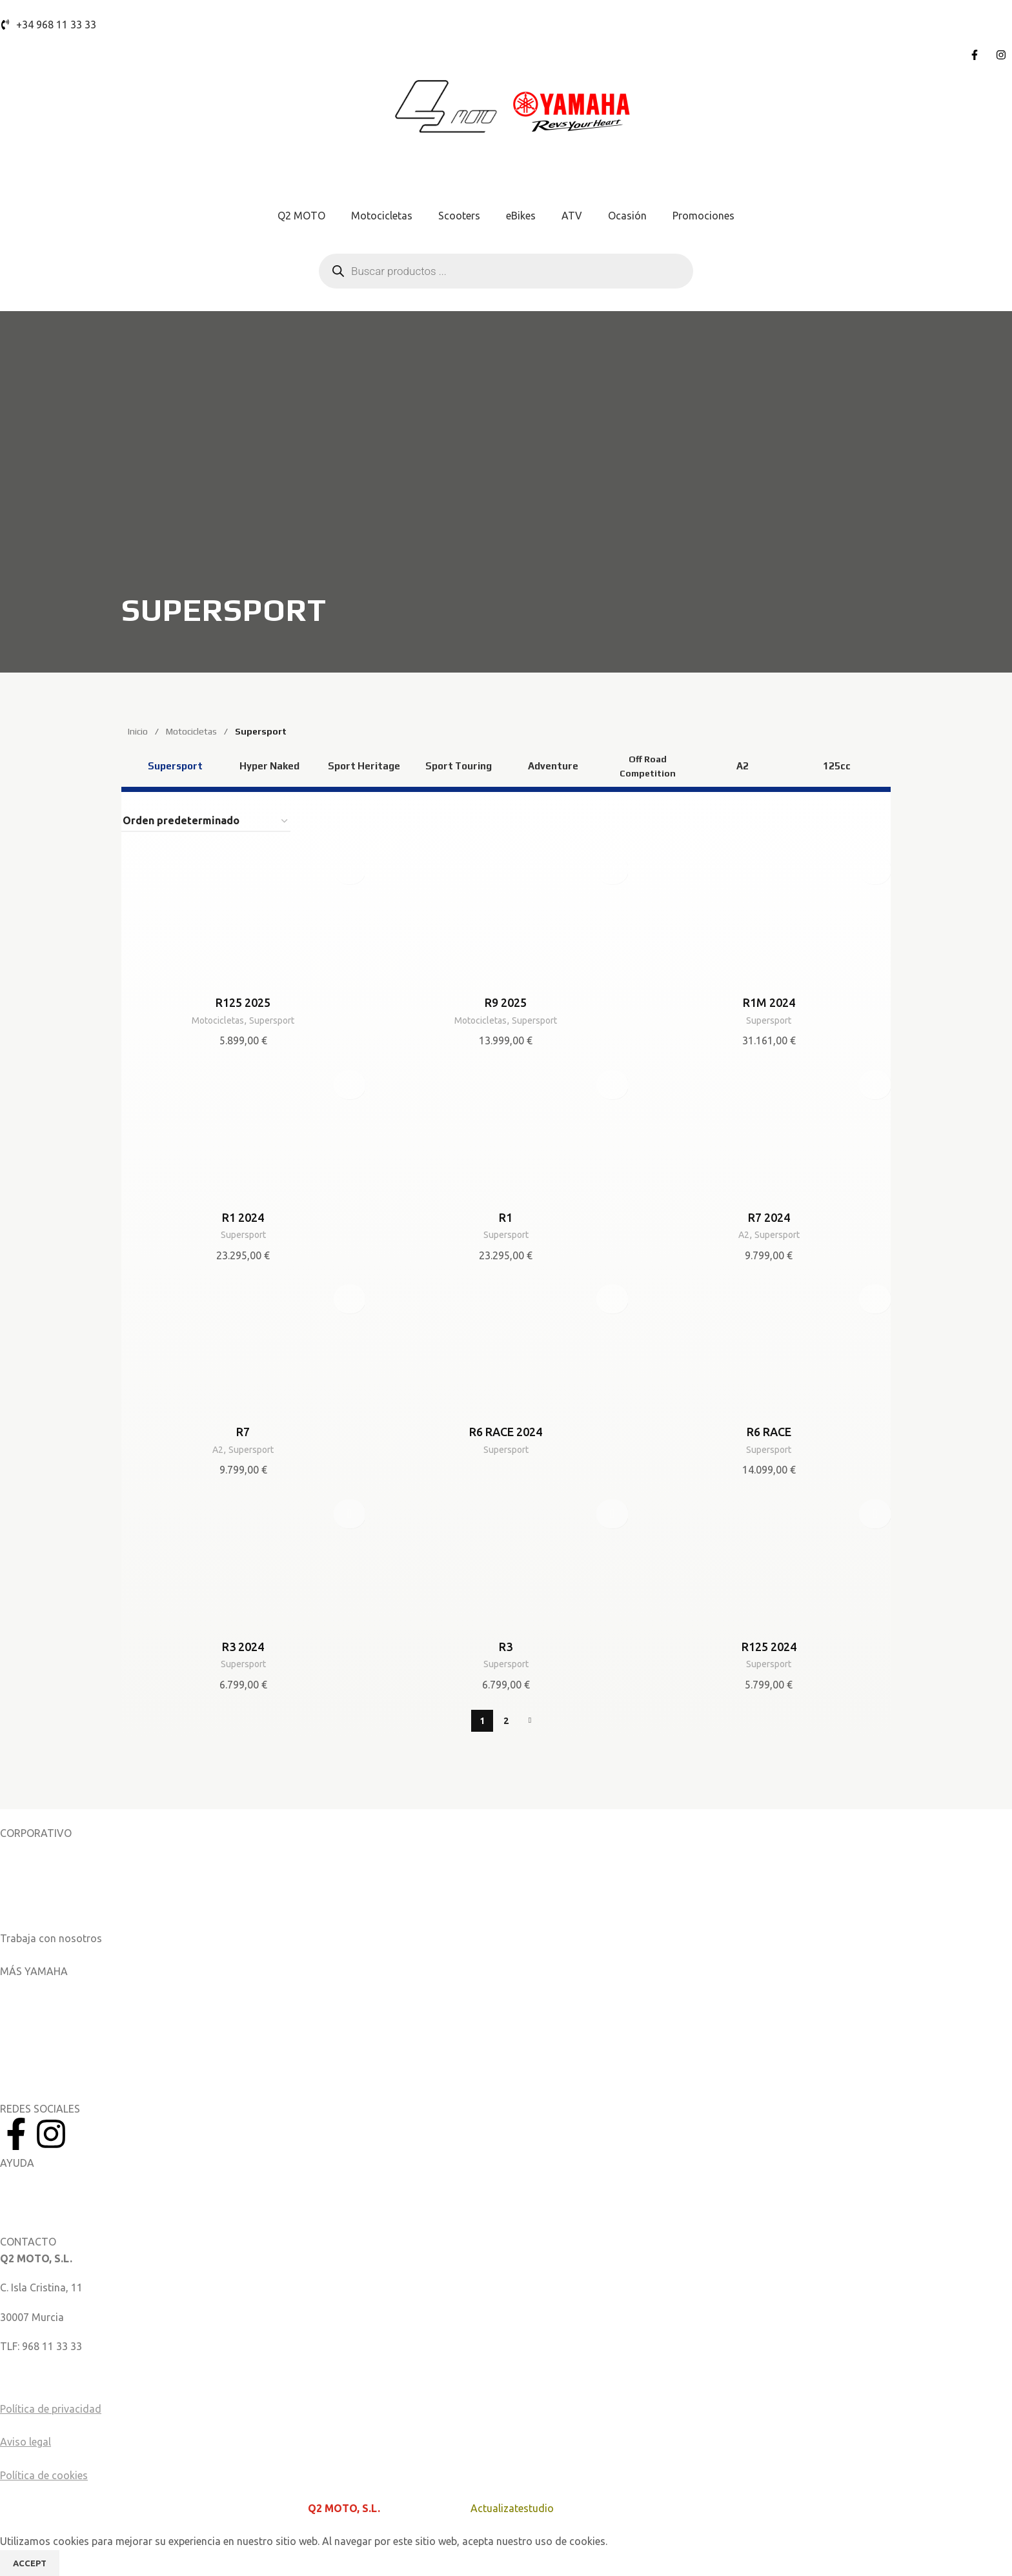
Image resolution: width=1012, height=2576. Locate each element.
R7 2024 (769, 1216)
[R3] (505, 1562)
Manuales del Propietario (58, 2178)
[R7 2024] (769, 1134)
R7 (243, 1431)
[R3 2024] (243, 1562)
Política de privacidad (50, 2408)
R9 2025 (506, 1002)
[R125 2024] (769, 1562)
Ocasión (627, 215)
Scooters (459, 215)
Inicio (139, 731)
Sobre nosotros (36, 1849)
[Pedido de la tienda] (205, 821)
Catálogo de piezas (45, 2207)
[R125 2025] (243, 919)
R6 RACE (769, 1431)
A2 (741, 1234)
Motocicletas (381, 215)
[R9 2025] (505, 919)
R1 (505, 1216)
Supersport (274, 1020)
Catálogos (24, 1908)
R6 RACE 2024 (505, 1431)
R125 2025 (243, 1002)
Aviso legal (25, 2441)
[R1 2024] (243, 1134)
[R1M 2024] (769, 919)
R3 (505, 1645)
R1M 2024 (769, 1002)
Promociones (703, 215)
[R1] (505, 1134)
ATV (572, 215)
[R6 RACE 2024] (505, 1348)
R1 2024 (243, 1216)
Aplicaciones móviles (49, 1987)
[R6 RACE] (769, 1348)
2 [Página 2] (506, 1719)
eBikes (521, 215)
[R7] (243, 1348)
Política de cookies (44, 2474)
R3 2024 (243, 1645)
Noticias (19, 1878)
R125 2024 (769, 1645)
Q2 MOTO (301, 215)
